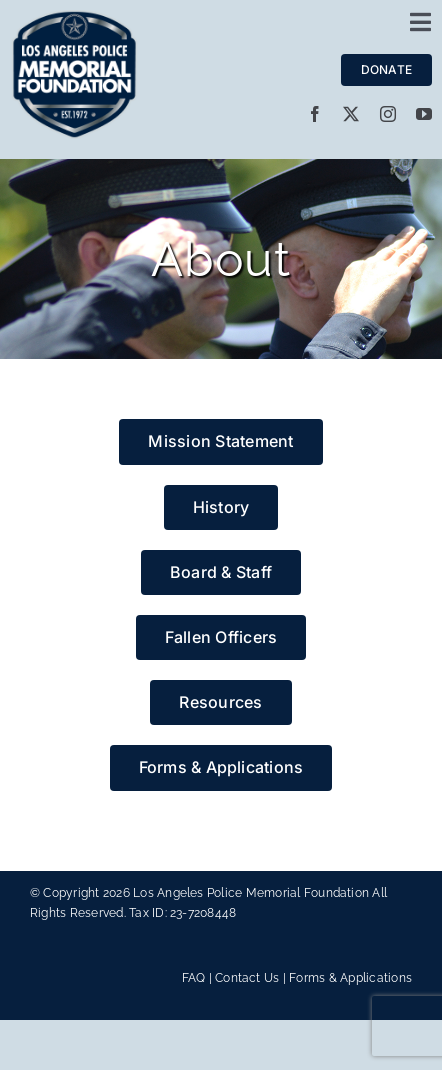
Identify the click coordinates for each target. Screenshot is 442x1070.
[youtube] (424, 114)
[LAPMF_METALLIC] (74, 17)
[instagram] (388, 114)
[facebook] (315, 114)
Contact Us (247, 978)
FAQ (194, 978)
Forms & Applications (350, 978)
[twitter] (351, 114)
